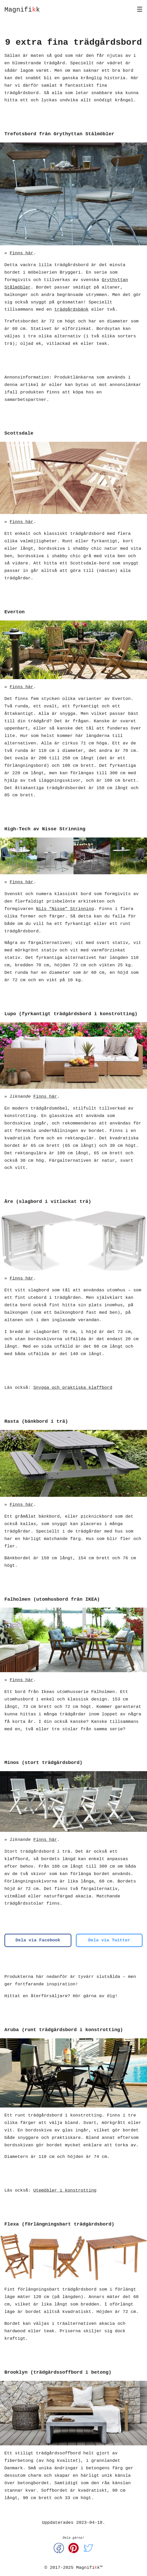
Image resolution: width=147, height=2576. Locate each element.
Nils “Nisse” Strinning (65, 908)
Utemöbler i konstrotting (64, 2190)
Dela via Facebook (37, 1940)
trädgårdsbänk (71, 309)
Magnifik (22, 10)
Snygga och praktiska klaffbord (72, 1387)
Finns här (21, 253)
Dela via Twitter (109, 1940)
